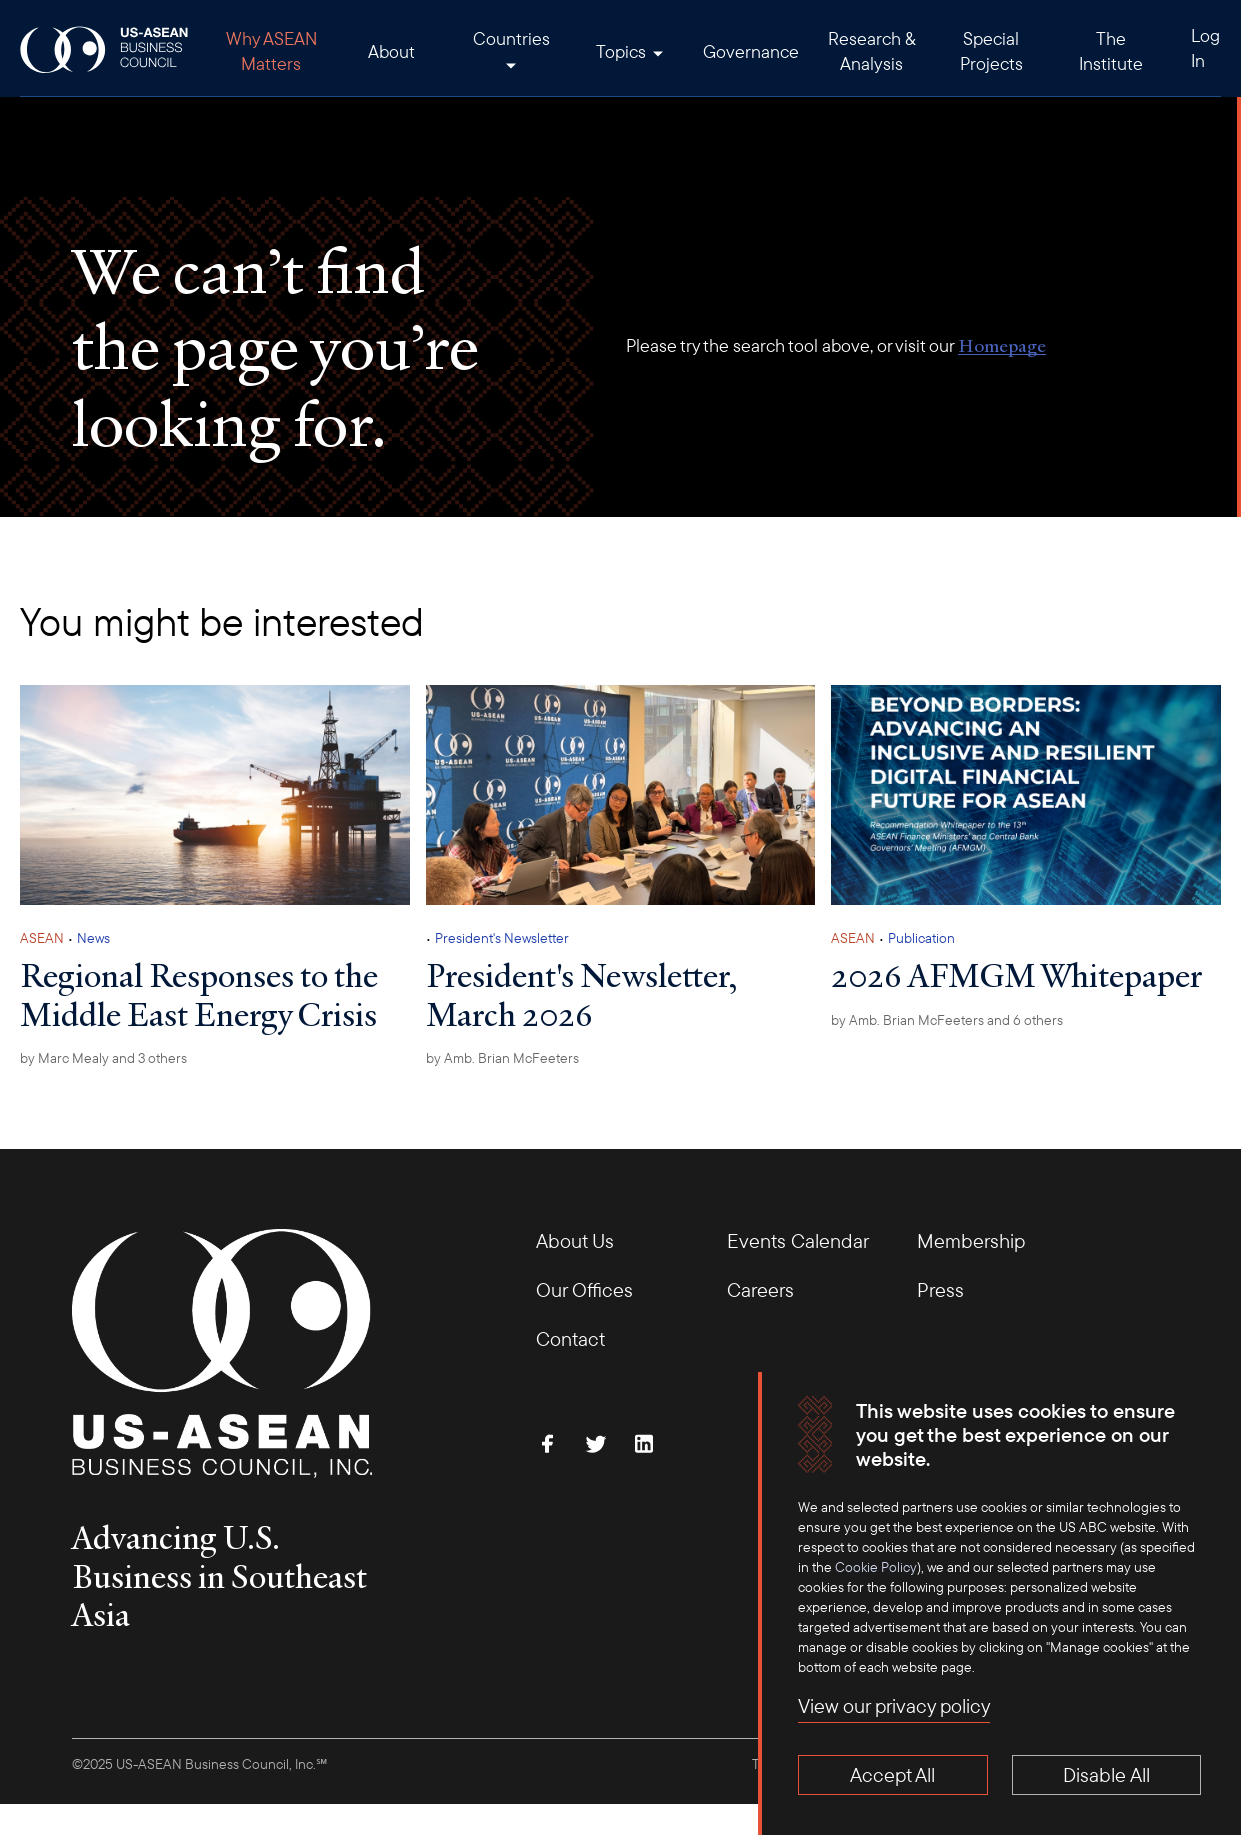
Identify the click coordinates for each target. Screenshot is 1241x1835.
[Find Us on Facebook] (548, 1444)
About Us (575, 1240)
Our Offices (584, 1289)
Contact (570, 1338)
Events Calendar (798, 1240)
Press (940, 1289)
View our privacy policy (894, 1705)
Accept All (892, 1774)
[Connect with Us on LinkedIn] (644, 1444)
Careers (760, 1289)
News (93, 938)
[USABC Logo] (105, 48)
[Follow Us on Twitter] (596, 1444)
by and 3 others (103, 1058)
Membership (971, 1240)
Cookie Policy (876, 1567)
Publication (921, 938)
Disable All (1106, 1774)
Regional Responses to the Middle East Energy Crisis (199, 994)
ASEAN (42, 938)
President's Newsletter (502, 938)
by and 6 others (947, 1020)
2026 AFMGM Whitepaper (1016, 975)
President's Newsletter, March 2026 (581, 994)
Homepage (1002, 345)
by (502, 1058)
